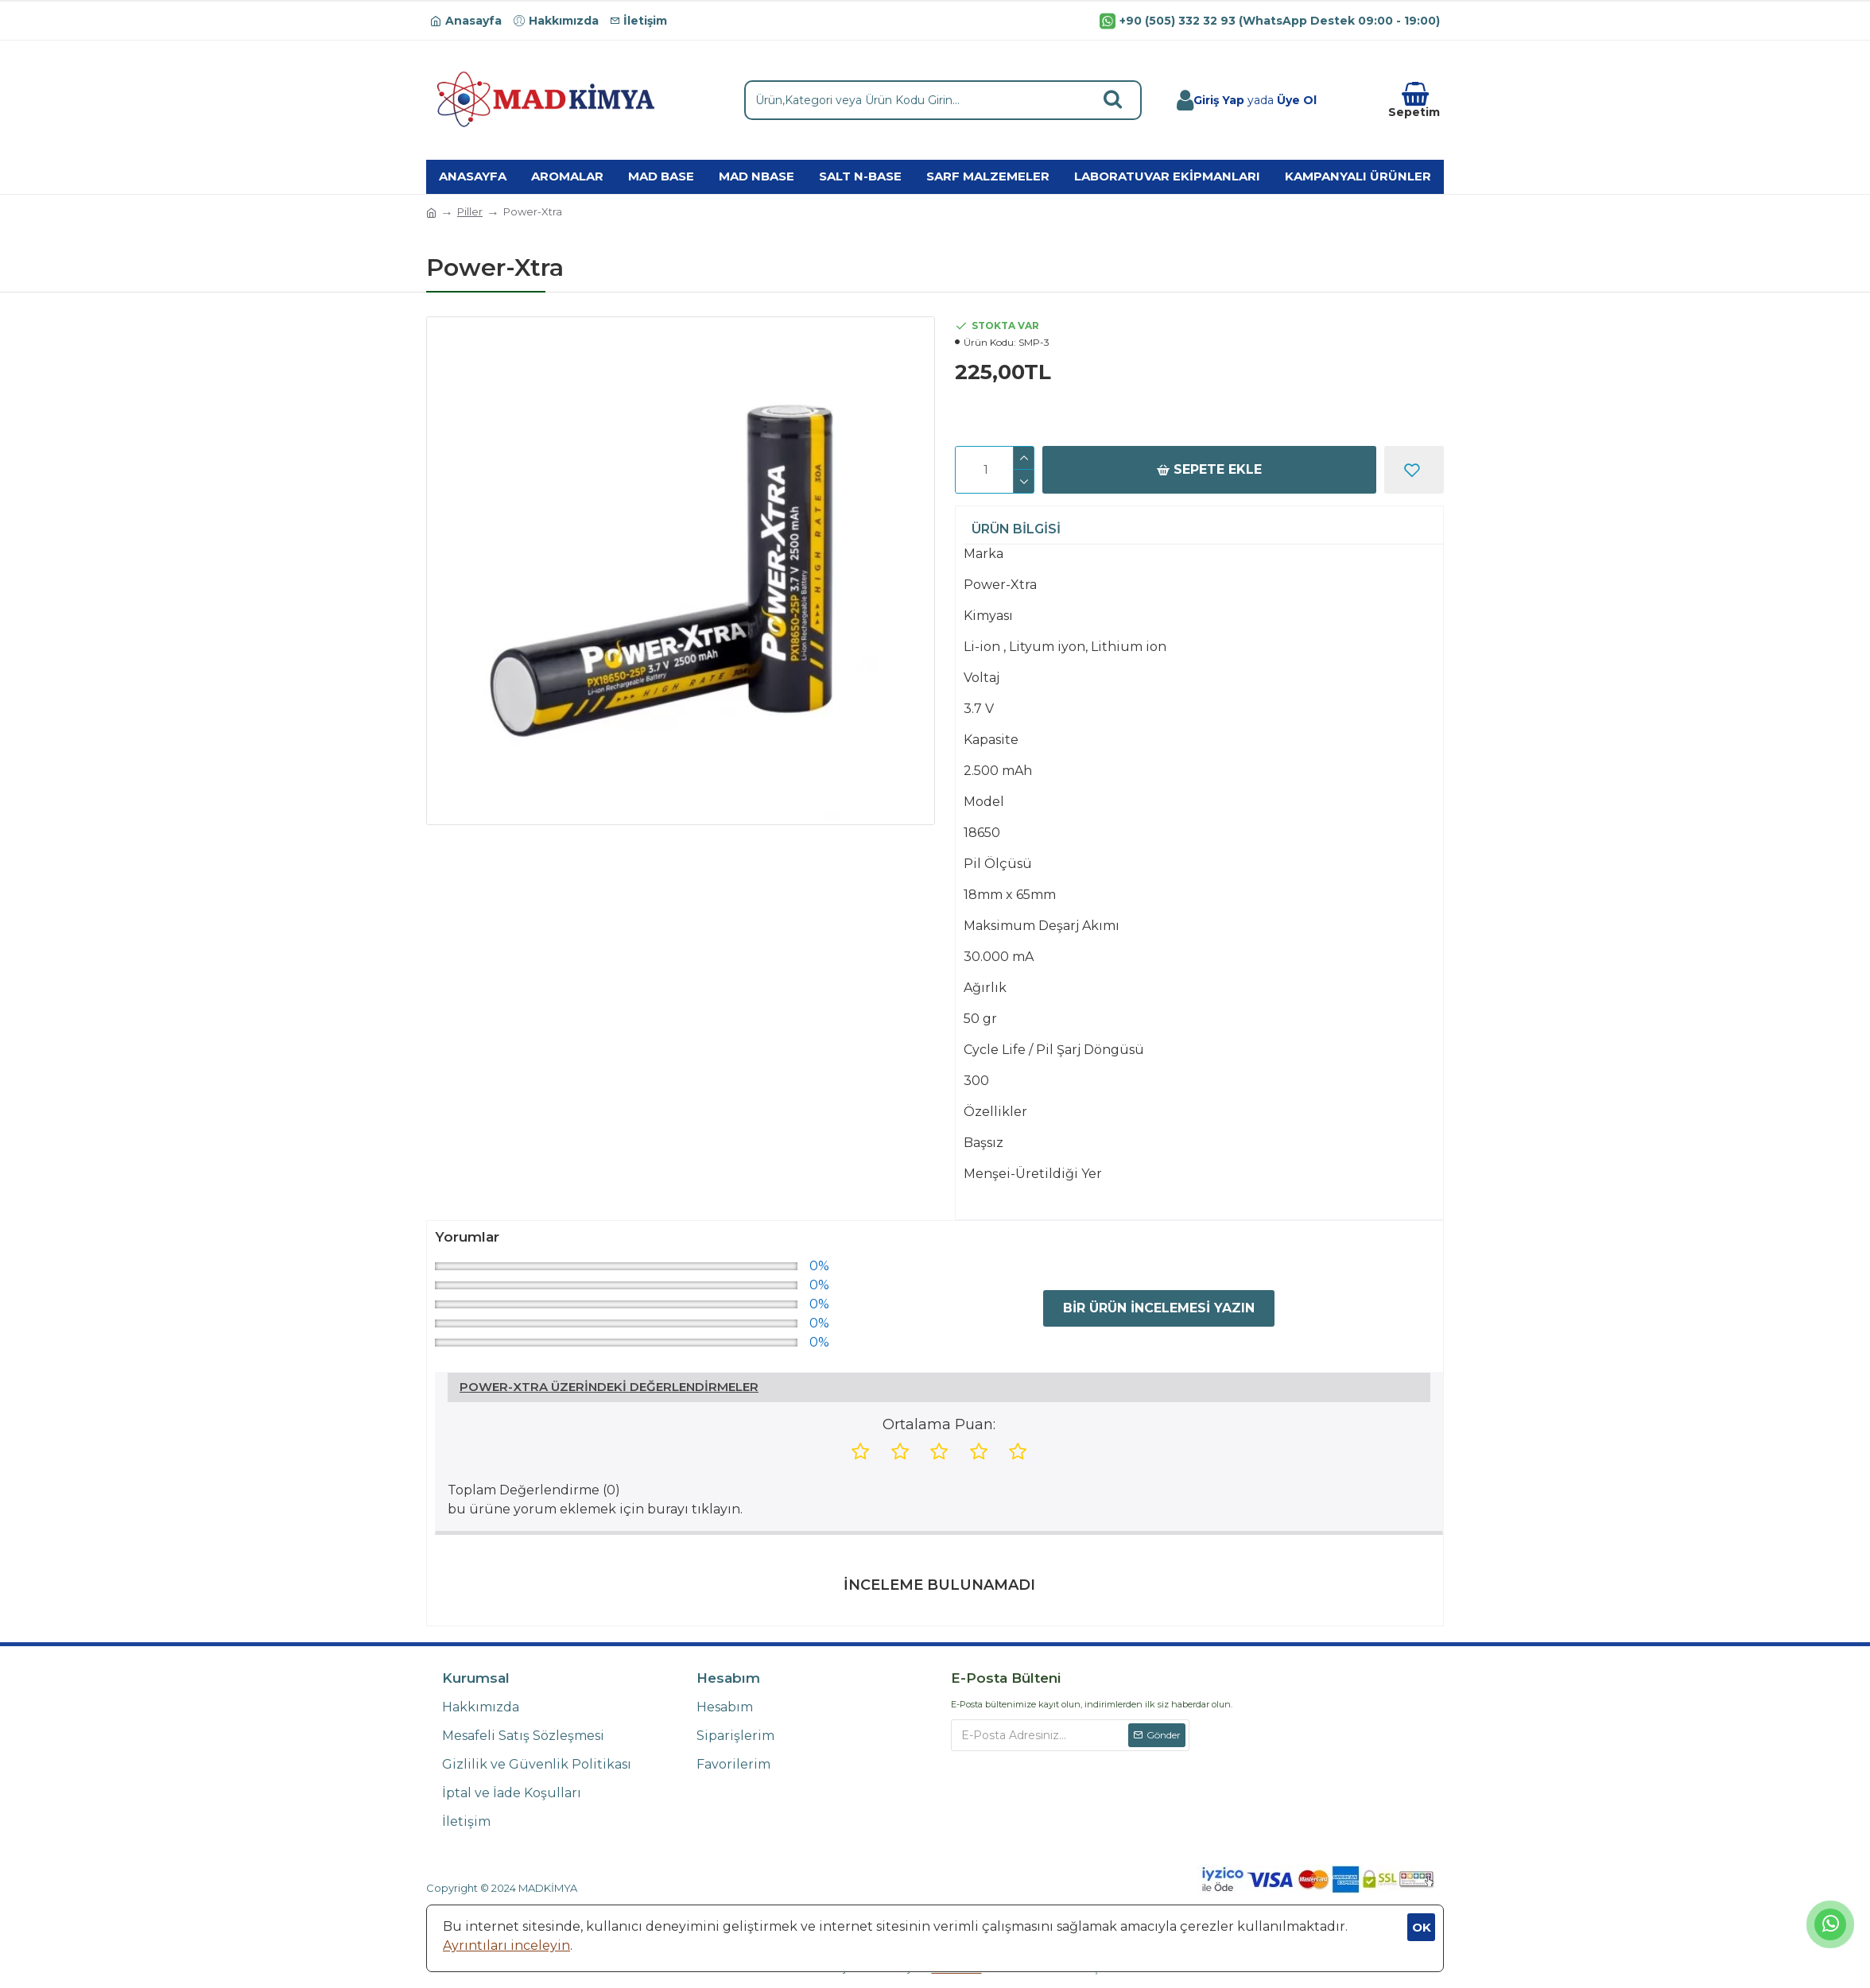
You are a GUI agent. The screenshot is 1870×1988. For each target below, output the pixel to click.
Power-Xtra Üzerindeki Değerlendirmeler (609, 1387)
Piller (470, 211)
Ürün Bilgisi (1016, 529)
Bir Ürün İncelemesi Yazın (1159, 1308)
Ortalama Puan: (939, 1424)
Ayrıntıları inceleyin (506, 1945)
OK (1421, 1927)
